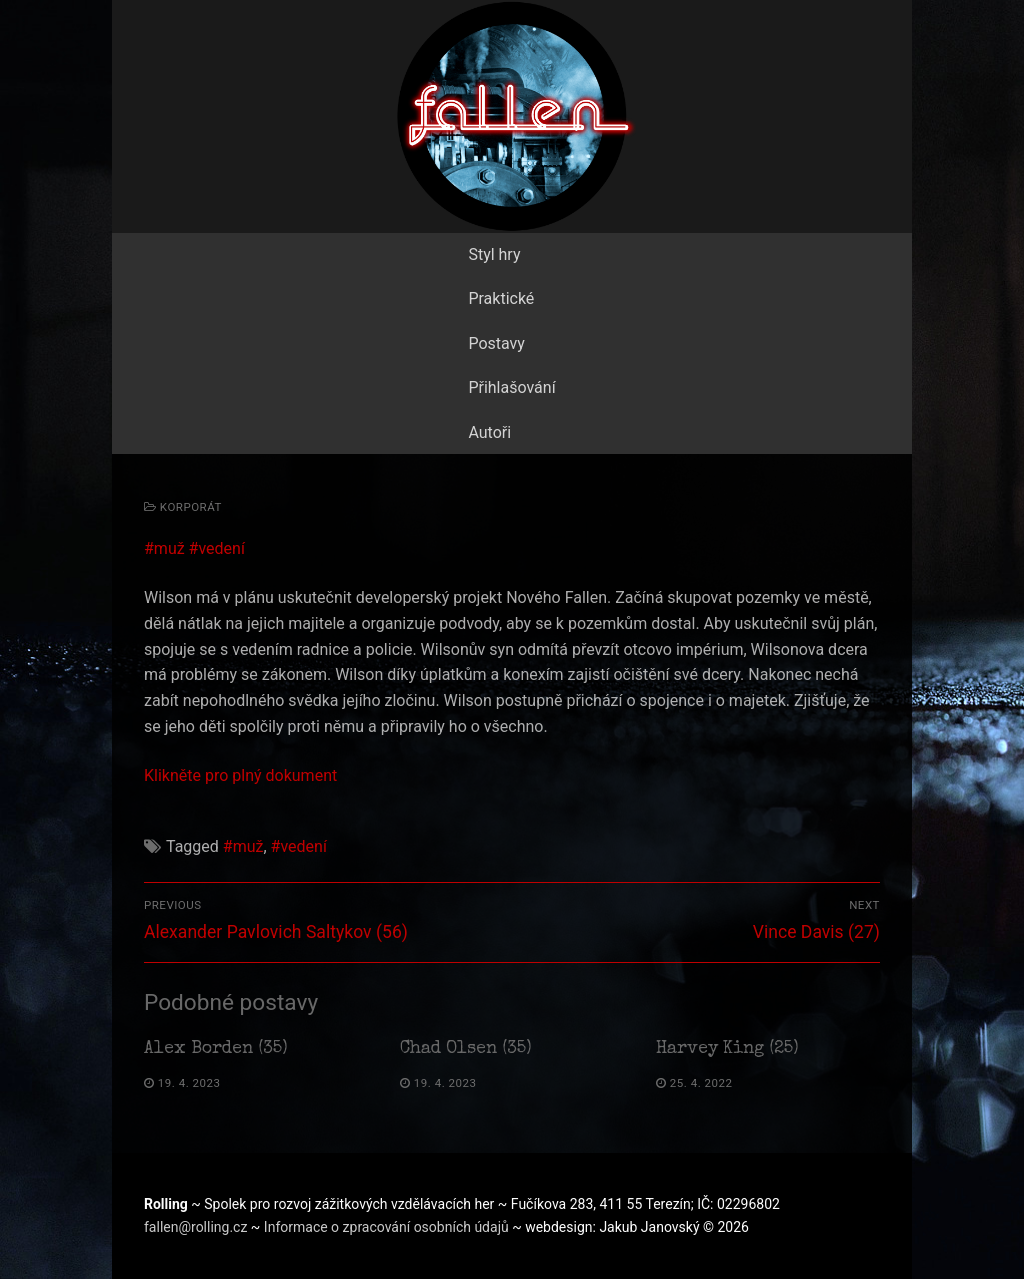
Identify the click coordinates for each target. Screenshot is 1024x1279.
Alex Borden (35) (216, 1049)
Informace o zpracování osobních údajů (388, 1227)
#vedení (217, 548)
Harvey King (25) (727, 1049)
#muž (164, 548)
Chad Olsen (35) (466, 1049)
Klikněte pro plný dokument (240, 775)
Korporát (183, 507)
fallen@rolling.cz (197, 1227)
